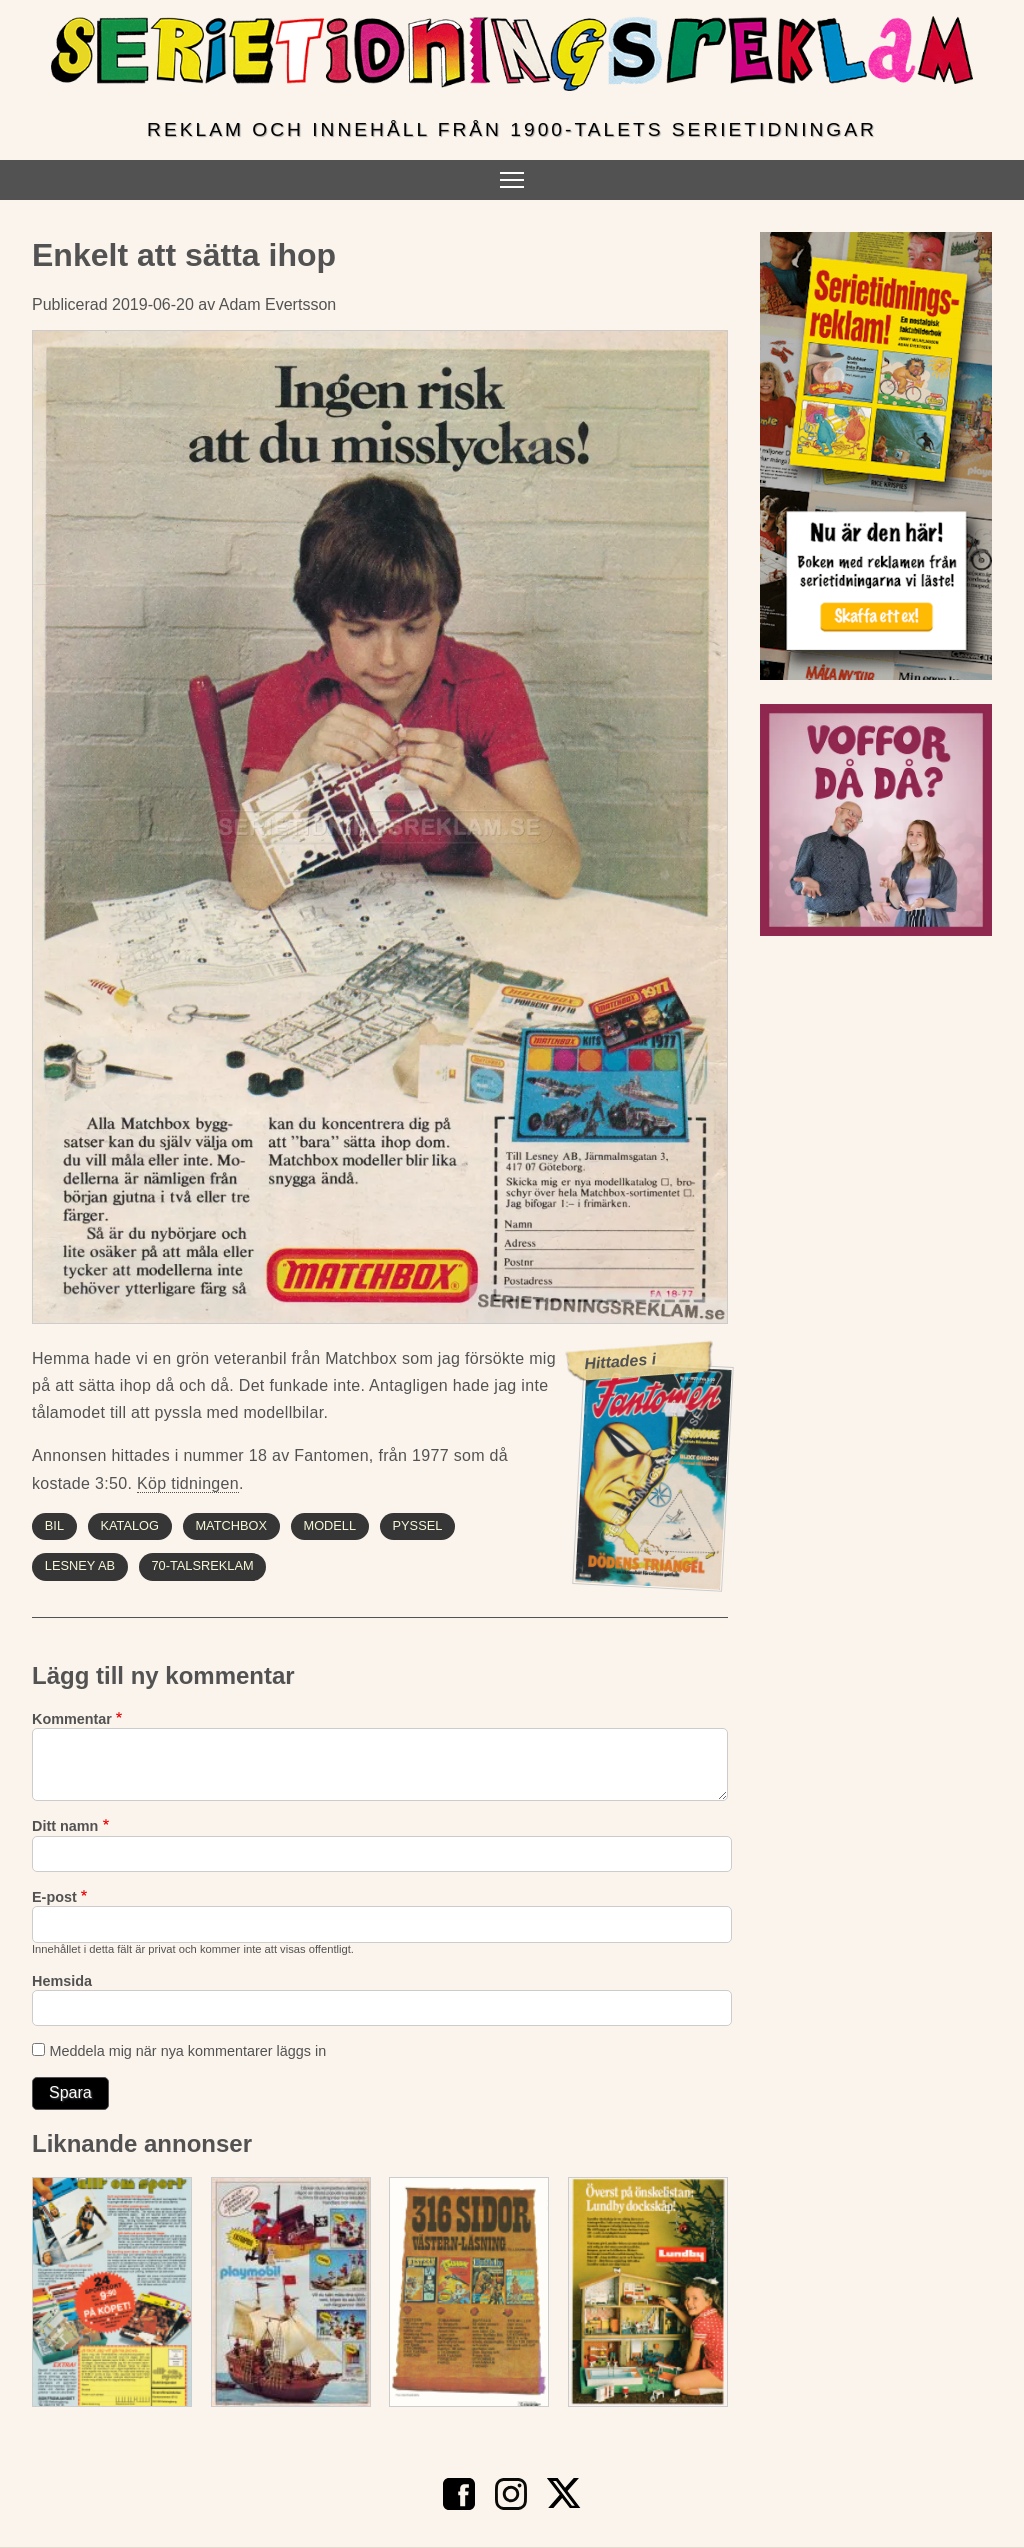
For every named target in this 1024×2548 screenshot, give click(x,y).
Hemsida (62, 1981)
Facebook (459, 2494)
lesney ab (80, 1565)
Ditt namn (65, 1826)
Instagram (511, 2494)
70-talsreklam (202, 1565)
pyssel (418, 1525)
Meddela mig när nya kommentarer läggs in (187, 2051)
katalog (129, 1525)
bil (54, 1525)
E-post (54, 1897)
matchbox (231, 1525)
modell (329, 1525)
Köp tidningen (188, 1483)
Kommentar (72, 1719)
